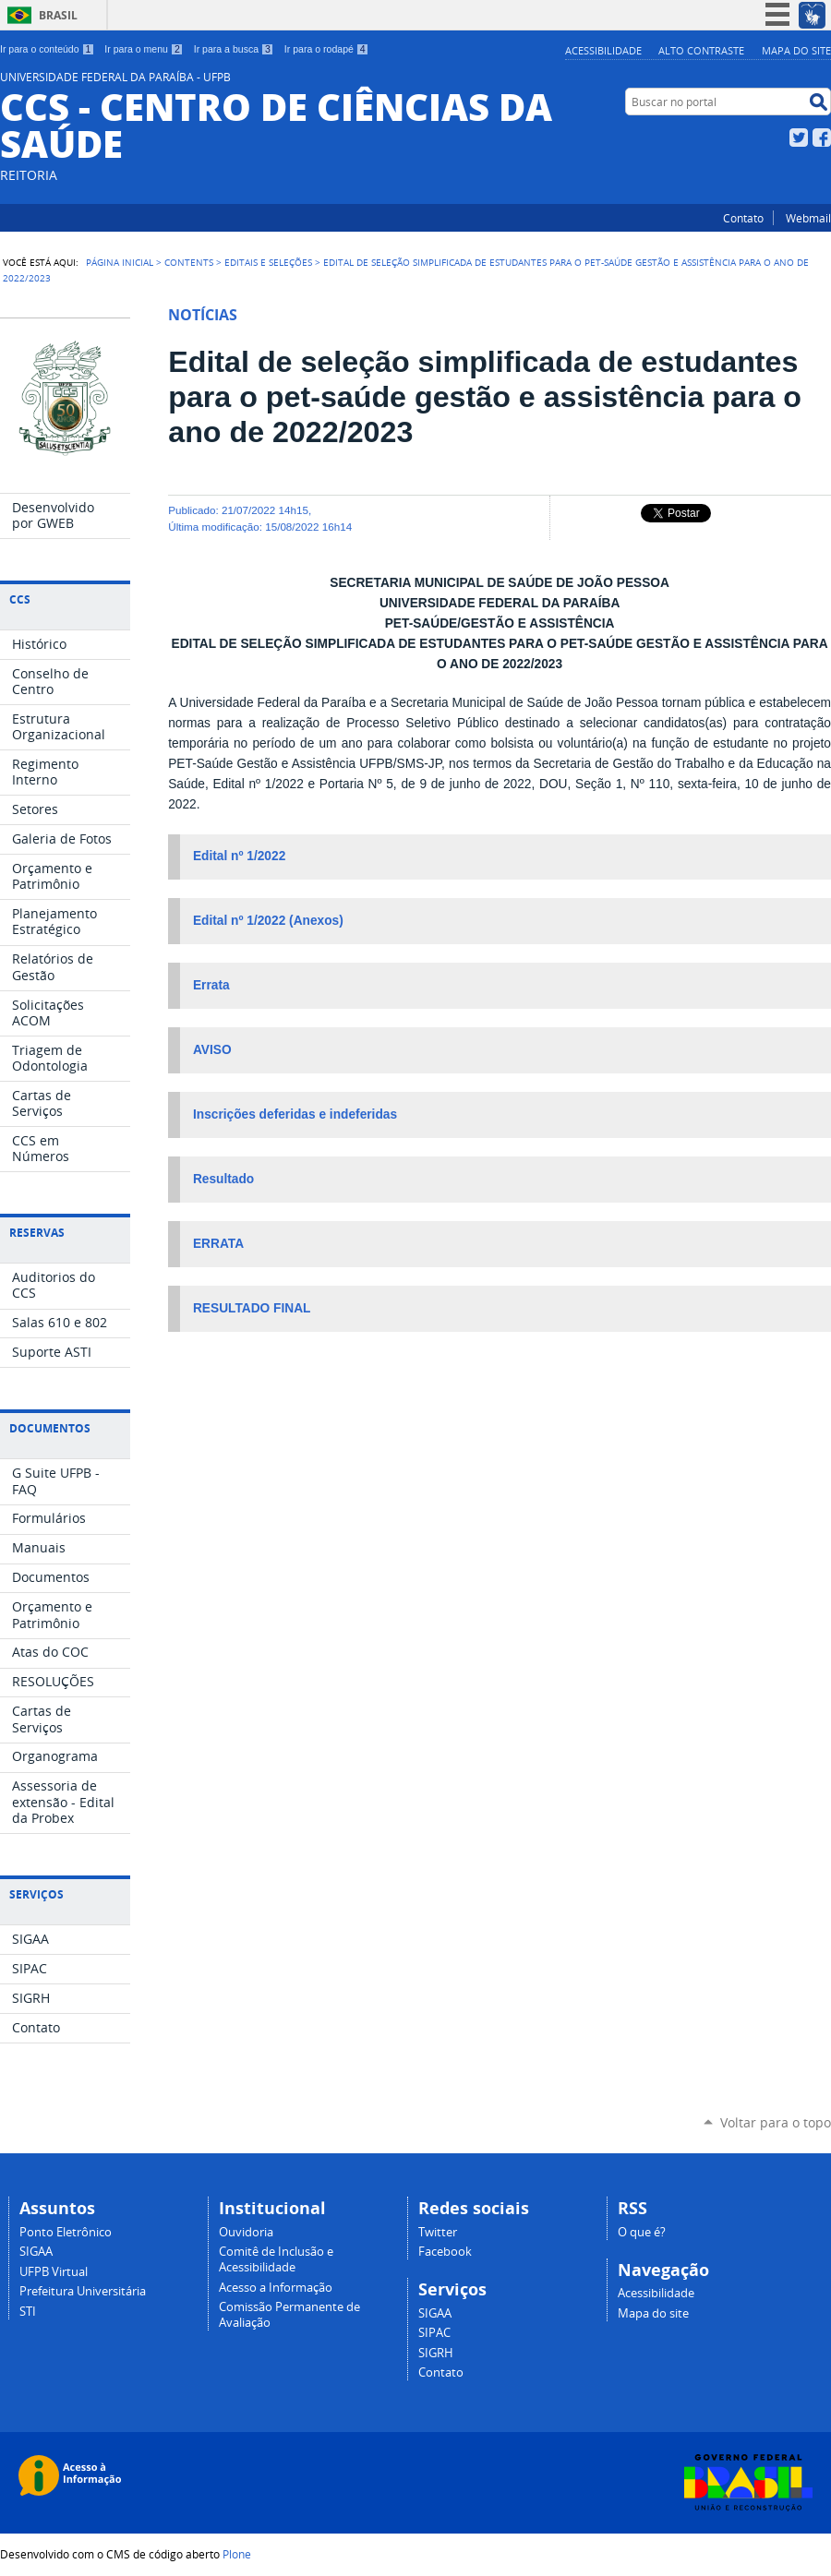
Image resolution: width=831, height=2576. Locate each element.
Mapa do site (796, 50)
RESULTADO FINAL (252, 1308)
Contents (188, 262)
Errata (211, 985)
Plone (237, 2553)
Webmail (808, 217)
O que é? (642, 2232)
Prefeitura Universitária (82, 2291)
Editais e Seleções (268, 262)
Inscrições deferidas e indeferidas (295, 1114)
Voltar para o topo (775, 2122)
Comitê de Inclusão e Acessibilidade (276, 2259)
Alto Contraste (701, 50)
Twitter (798, 137)
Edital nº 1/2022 (241, 856)
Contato (743, 217)
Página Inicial (119, 262)
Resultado (223, 1179)
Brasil (58, 15)
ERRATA (218, 1244)
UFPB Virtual (53, 2272)
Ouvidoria (246, 2232)
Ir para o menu (143, 48)
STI (27, 2311)
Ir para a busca (234, 48)
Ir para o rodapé (326, 48)
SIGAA (36, 2251)
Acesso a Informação (275, 2287)
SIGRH (435, 2353)
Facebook (822, 137)
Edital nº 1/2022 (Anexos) (268, 921)
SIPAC (434, 2333)
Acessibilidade (603, 50)
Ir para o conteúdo (47, 48)
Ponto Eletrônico (65, 2232)
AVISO (214, 1050)
